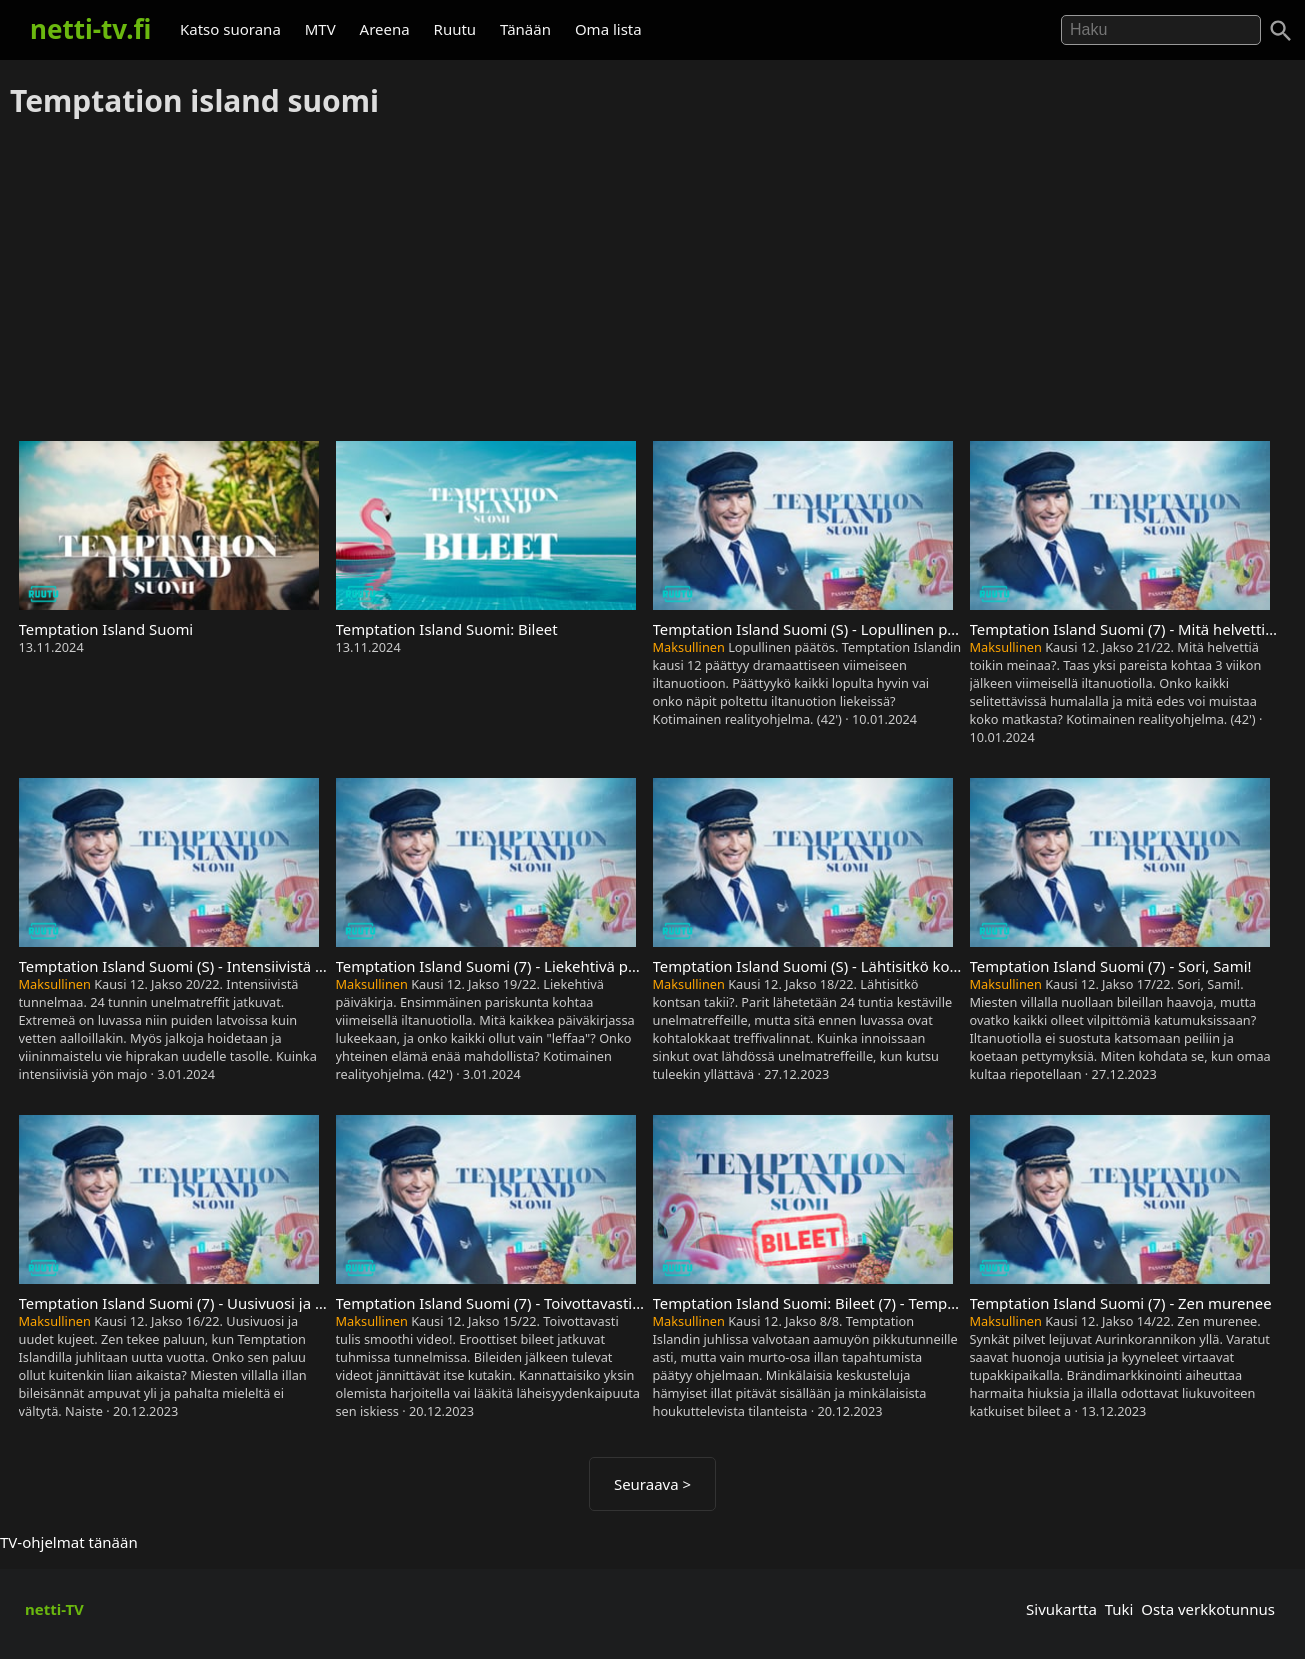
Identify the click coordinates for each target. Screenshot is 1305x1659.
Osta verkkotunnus (1208, 1609)
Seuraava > (652, 1484)
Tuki (1119, 1609)
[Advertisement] (653, 281)
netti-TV (54, 1609)
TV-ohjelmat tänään (69, 1542)
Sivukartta (1061, 1609)
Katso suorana (230, 29)
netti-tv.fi (90, 29)
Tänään (525, 29)
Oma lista (608, 29)
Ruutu (455, 29)
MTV (320, 29)
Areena (385, 29)
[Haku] (1281, 31)
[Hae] (1161, 30)
